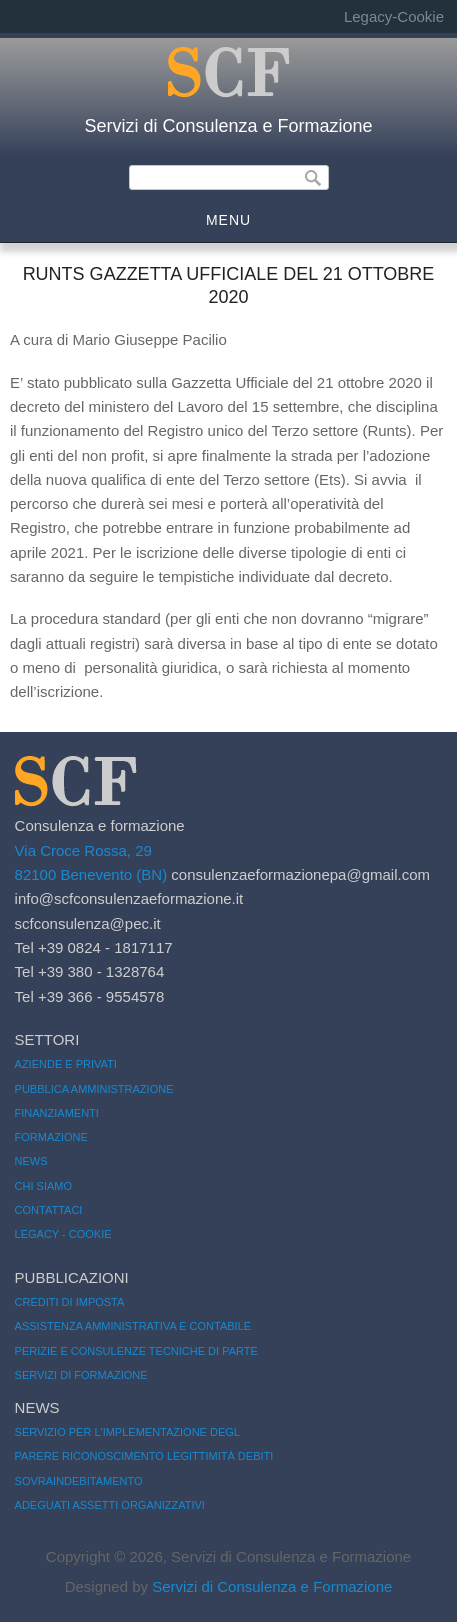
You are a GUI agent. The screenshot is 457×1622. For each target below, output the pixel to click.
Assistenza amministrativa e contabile (133, 1326)
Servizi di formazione (81, 1375)
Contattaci (49, 1210)
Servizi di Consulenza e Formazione (228, 126)
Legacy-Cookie (394, 16)
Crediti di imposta (70, 1302)
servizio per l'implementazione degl (127, 1432)
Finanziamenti (57, 1113)
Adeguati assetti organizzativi (110, 1505)
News (31, 1161)
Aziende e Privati (66, 1064)
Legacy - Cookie (63, 1234)
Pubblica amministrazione (94, 1089)
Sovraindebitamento (79, 1481)
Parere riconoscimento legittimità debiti (144, 1456)
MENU (228, 220)
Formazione (51, 1137)
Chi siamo (43, 1186)
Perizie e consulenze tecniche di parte (136, 1351)
